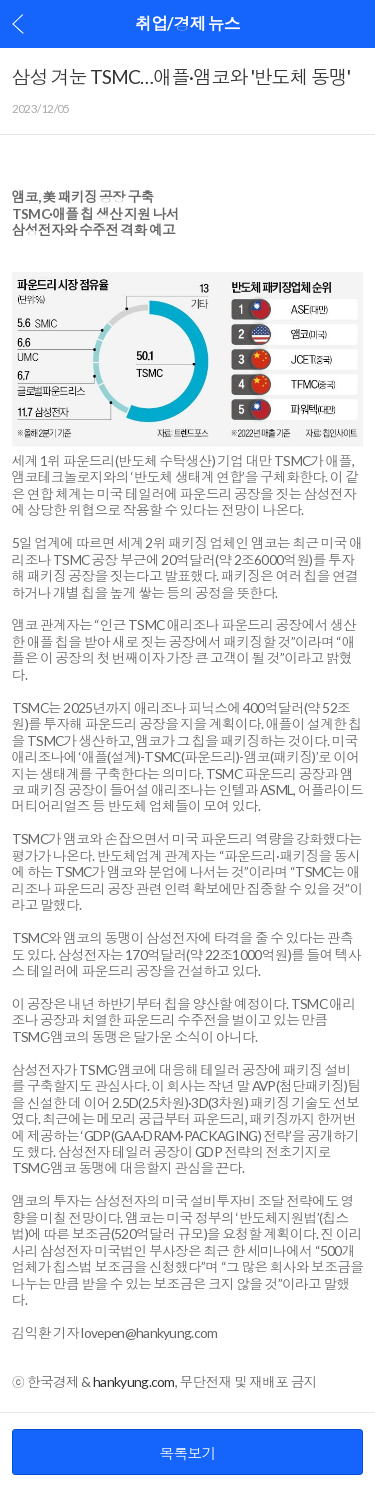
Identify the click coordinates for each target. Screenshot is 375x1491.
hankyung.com (134, 1382)
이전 (18, 24)
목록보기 (187, 1453)
